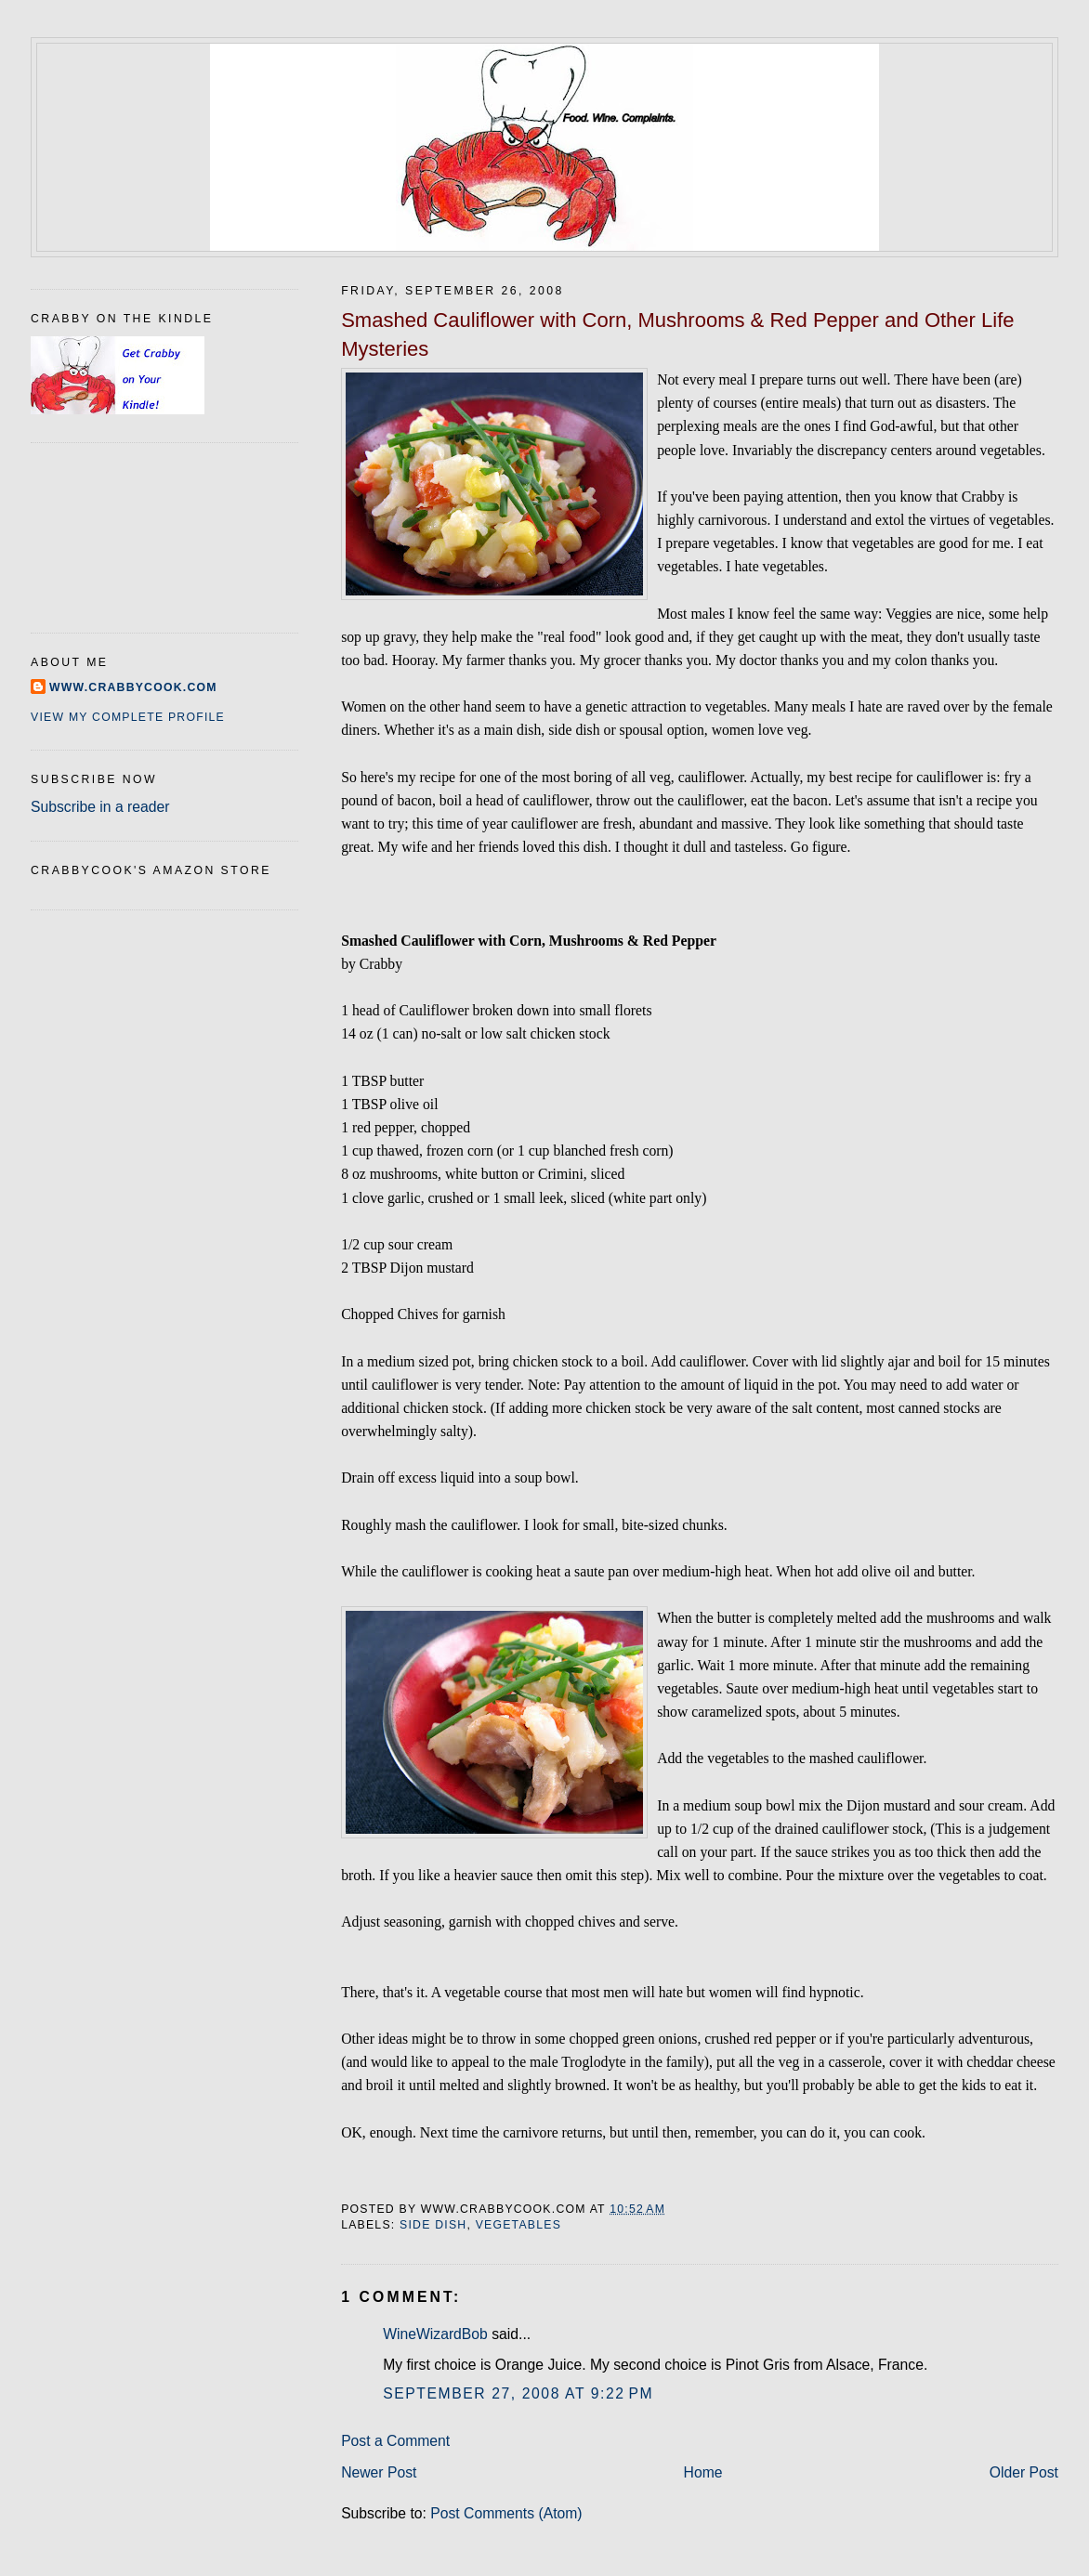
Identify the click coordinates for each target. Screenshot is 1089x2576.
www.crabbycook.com (133, 687)
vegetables (518, 2224)
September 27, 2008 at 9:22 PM (518, 2393)
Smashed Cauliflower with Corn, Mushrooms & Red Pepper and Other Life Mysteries (677, 334)
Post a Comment (395, 2441)
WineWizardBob (435, 2334)
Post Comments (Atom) (506, 2513)
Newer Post (378, 2472)
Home (703, 2472)
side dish (433, 2224)
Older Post (1024, 2472)
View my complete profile (128, 717)
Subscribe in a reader (100, 807)
